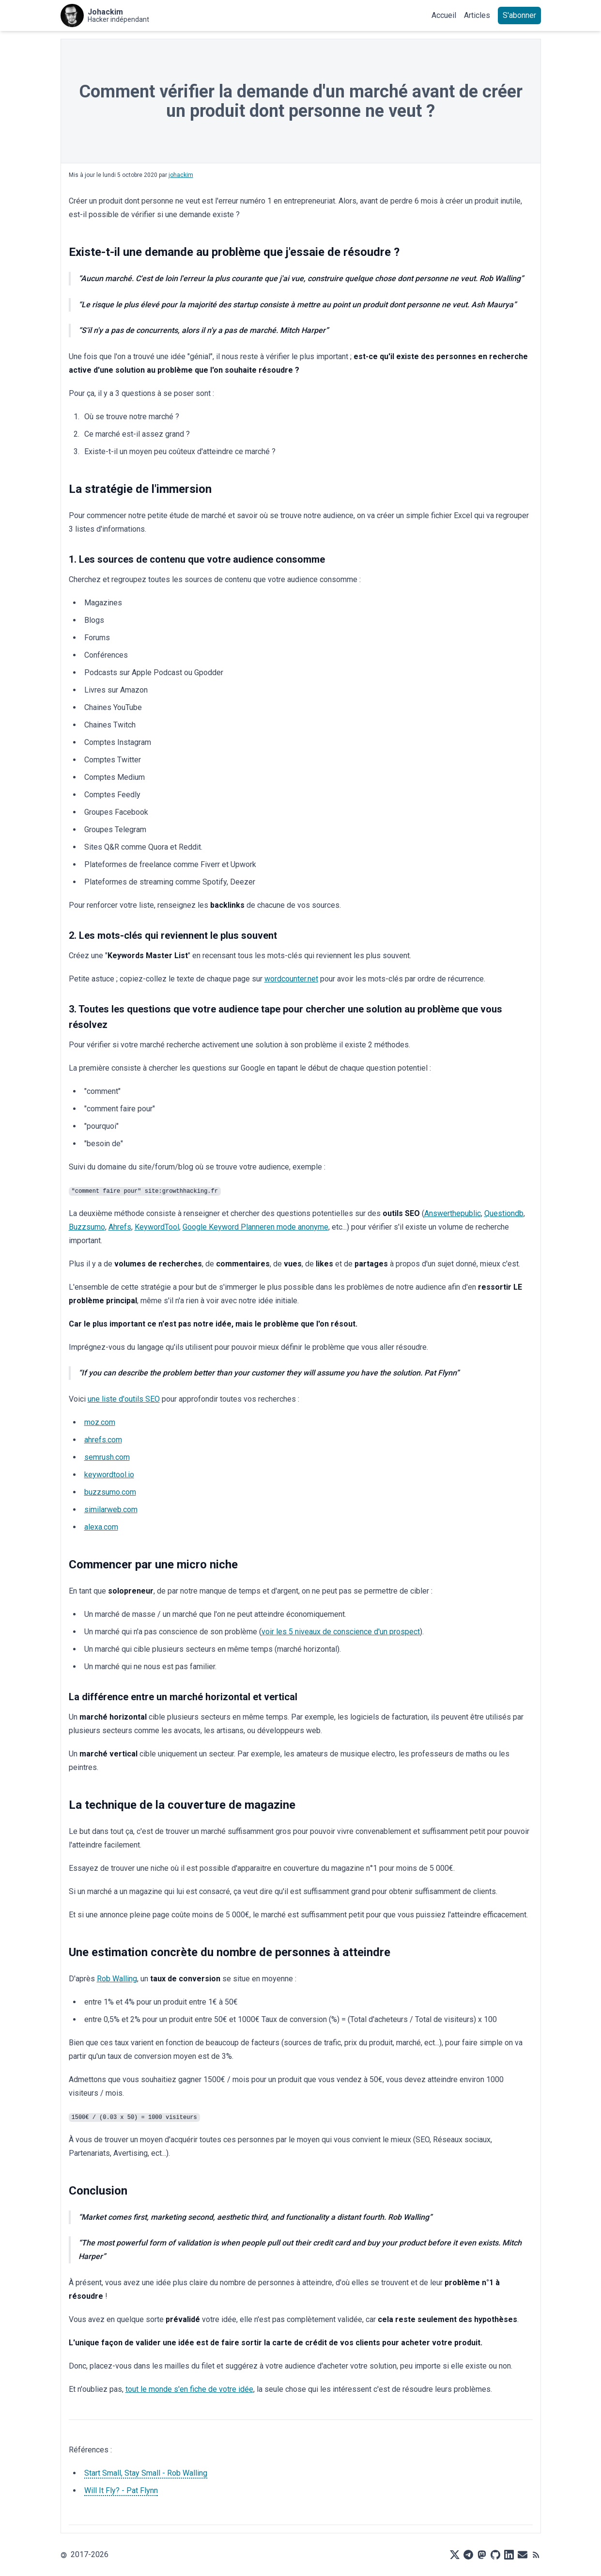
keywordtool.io (109, 1474)
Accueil (443, 15)
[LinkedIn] (509, 2555)
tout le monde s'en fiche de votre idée (189, 2389)
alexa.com (101, 1527)
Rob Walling (117, 1978)
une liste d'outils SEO (124, 1399)
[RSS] (536, 2555)
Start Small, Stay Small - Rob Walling (145, 2473)
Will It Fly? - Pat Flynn (121, 2490)
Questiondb (504, 1213)
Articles (477, 15)
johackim (181, 175)
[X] (455, 2555)
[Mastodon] (482, 2555)
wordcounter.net (291, 978)
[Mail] (522, 2555)
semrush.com (107, 1457)
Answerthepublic (452, 1213)
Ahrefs (119, 1227)
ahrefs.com (103, 1439)
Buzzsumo (87, 1227)
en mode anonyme (297, 1227)
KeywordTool (157, 1227)
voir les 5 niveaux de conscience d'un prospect (341, 1631)
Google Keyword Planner (224, 1227)
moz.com (99, 1422)
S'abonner (519, 15)
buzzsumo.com (110, 1492)
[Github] (495, 2555)
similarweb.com (111, 1509)
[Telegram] (468, 2555)
